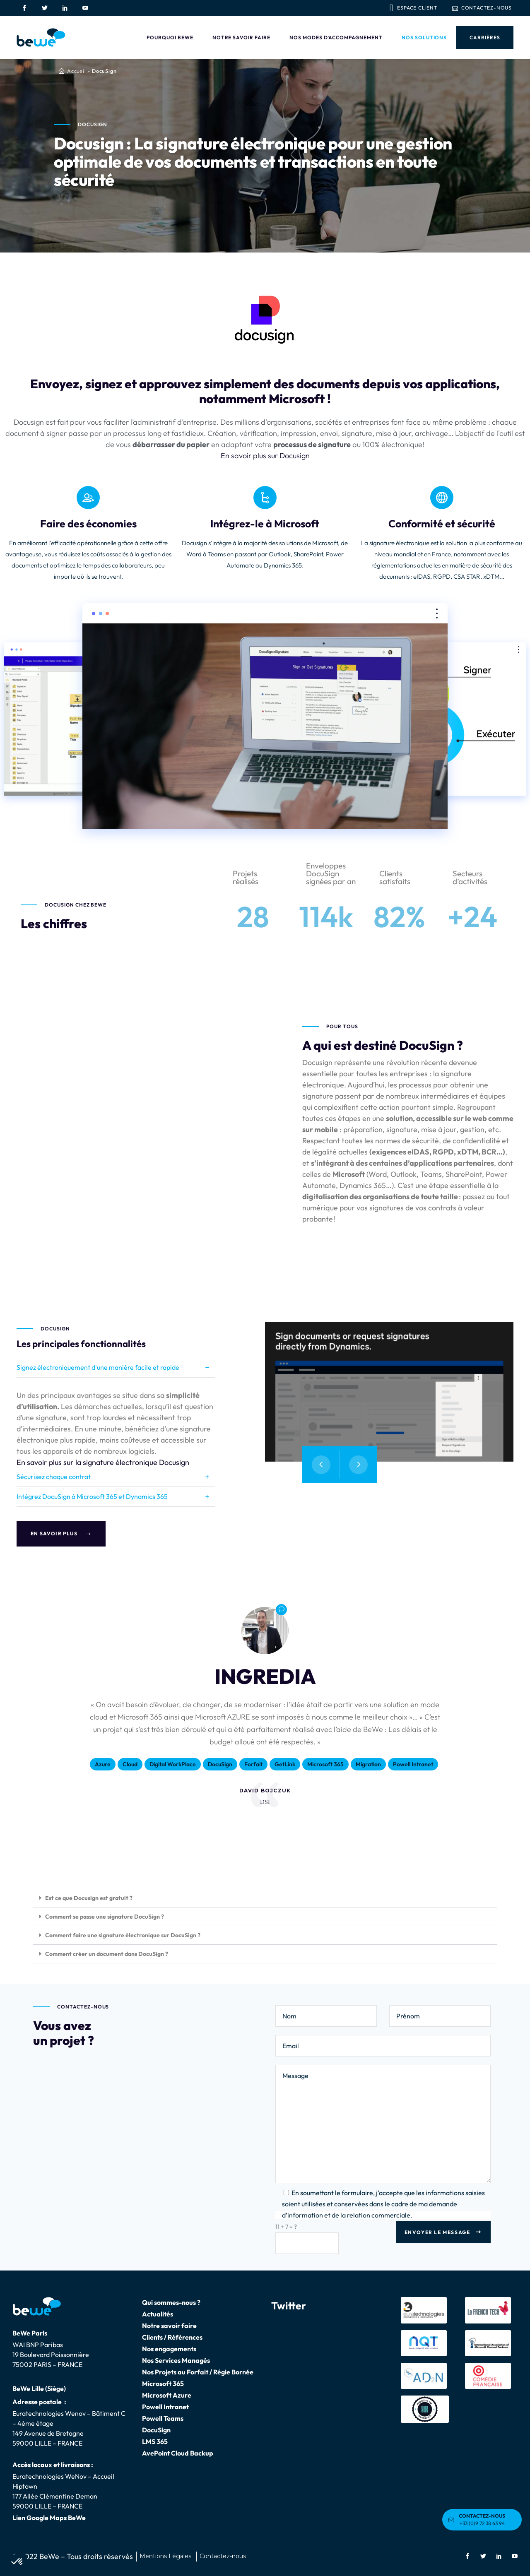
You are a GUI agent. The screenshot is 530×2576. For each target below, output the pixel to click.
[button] (265, 1898)
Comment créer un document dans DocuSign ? (106, 1954)
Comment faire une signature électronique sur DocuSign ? (122, 1935)
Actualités (157, 2314)
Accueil (76, 70)
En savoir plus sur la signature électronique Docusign (103, 1462)
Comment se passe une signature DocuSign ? (104, 1916)
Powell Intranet (165, 2407)
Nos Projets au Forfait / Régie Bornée (197, 2372)
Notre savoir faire (169, 2325)
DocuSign (156, 2430)
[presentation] (321, 1464)
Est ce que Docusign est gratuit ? (88, 1898)
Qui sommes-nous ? (171, 2302)
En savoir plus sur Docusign (265, 455)
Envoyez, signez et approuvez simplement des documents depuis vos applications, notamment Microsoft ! (265, 391)
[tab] (116, 1368)
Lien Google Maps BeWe (49, 2517)
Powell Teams (162, 2418)
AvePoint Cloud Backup (177, 2453)
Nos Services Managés (176, 2360)
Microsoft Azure (166, 2395)
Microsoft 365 (163, 2383)
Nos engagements (169, 2349)
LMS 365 (155, 2441)
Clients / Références (172, 2337)
